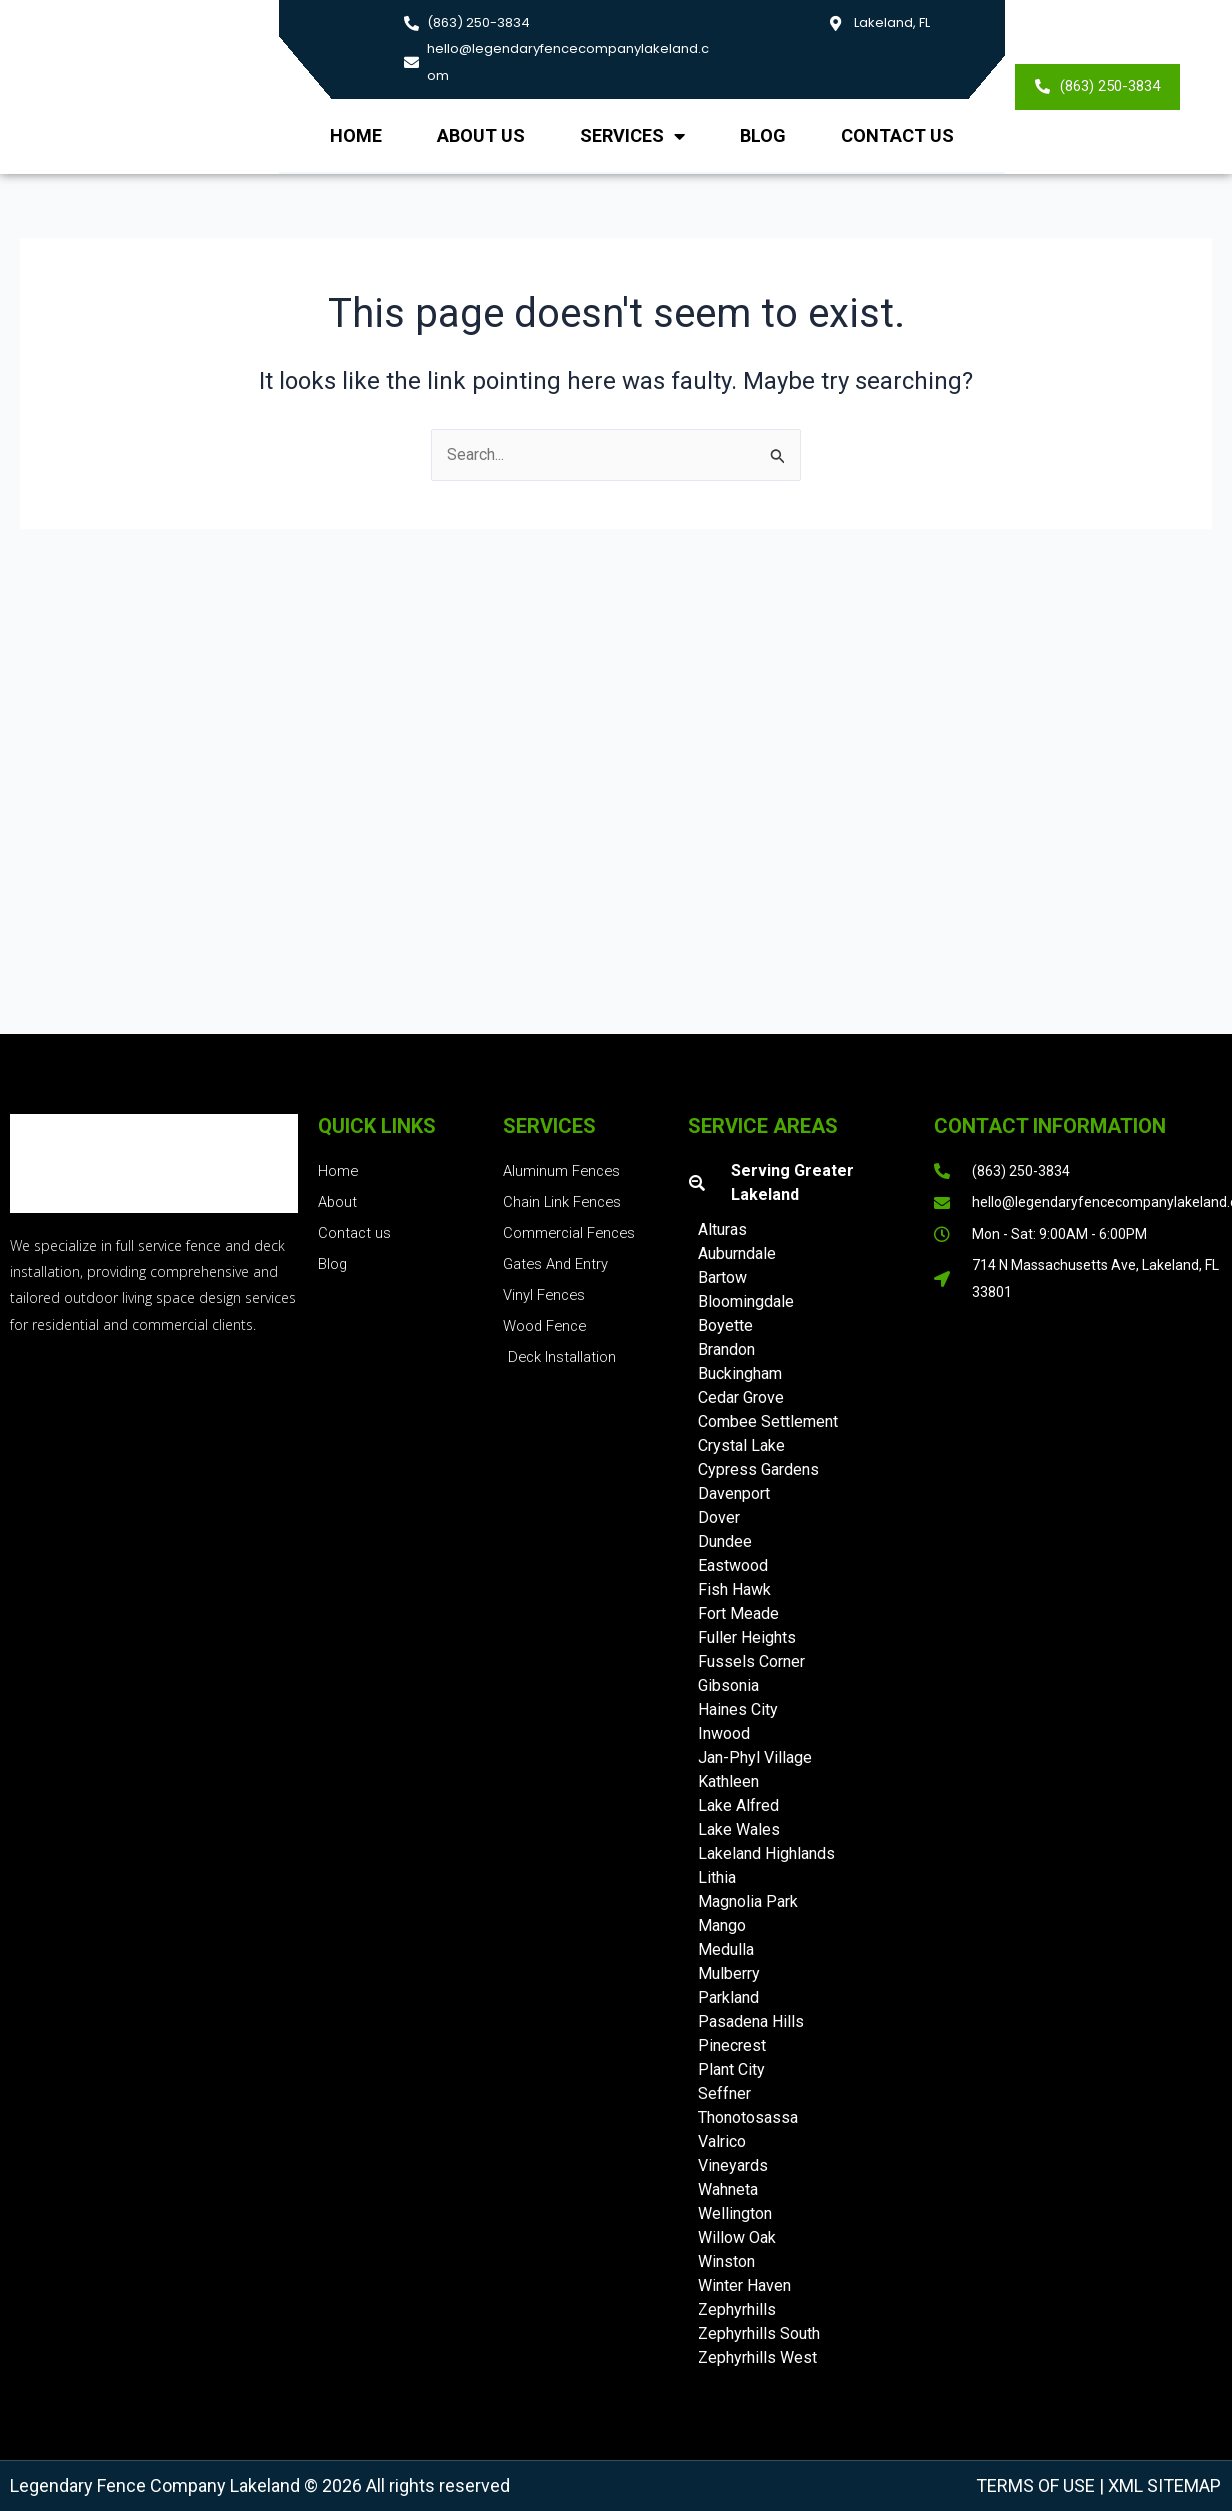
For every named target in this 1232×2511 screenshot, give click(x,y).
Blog (763, 135)
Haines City (738, 1709)
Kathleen (728, 1781)
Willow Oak (737, 2237)
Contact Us (897, 135)
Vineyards (733, 2165)
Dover (719, 1517)
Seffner (724, 2093)
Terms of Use (1035, 2485)
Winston (726, 2261)
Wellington (735, 2213)
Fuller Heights (747, 1637)
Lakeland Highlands (766, 1853)
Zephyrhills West (757, 2357)
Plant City (731, 2069)
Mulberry (729, 1973)
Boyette (725, 1325)
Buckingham (740, 1373)
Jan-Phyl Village (755, 1757)
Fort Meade (738, 1613)
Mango (722, 1925)
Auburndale (737, 1253)
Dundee (725, 1541)
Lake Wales (739, 1829)
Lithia (717, 1877)
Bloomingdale (746, 1301)
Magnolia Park (748, 1901)
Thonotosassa (748, 2117)
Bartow (722, 1277)
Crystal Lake (741, 1445)
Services (632, 136)
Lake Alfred (738, 1805)
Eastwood (733, 1565)
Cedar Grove (741, 1397)
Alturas (722, 1229)
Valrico (722, 2141)
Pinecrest (732, 2045)
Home (356, 135)
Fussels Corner (751, 1661)
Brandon (726, 1349)
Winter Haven (744, 2285)
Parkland (728, 1997)
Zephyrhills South (759, 2333)
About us (481, 135)
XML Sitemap (1162, 2485)
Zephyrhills (737, 2309)
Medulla (726, 1949)
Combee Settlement (768, 1421)
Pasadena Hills (751, 2021)
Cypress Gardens (758, 1469)
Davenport (734, 1493)
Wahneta (728, 2189)
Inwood (724, 1733)
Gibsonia (728, 1685)
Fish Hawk (734, 1589)
